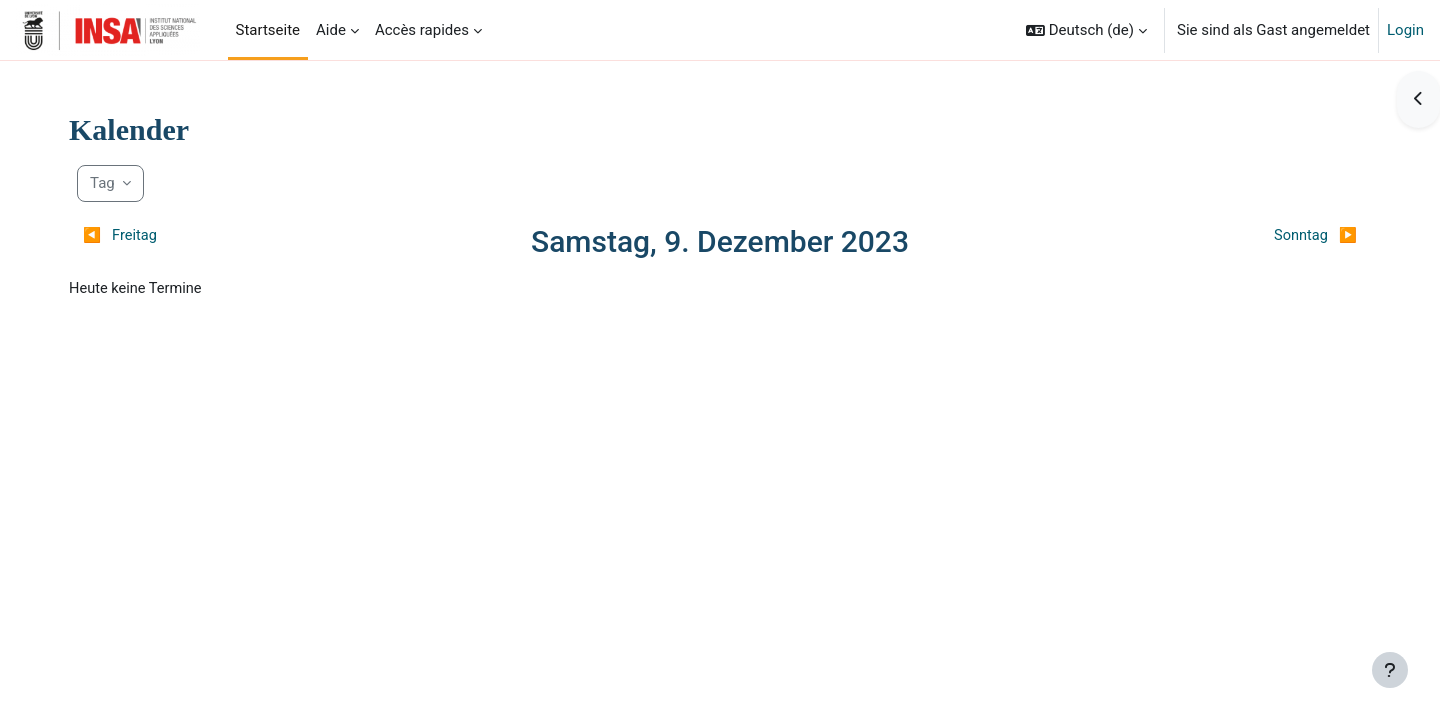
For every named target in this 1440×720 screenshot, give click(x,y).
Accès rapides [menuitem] (422, 30)
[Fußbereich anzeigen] (1390, 670)
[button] (1086, 30)
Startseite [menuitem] (268, 30)
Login (1405, 30)
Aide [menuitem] (331, 30)
